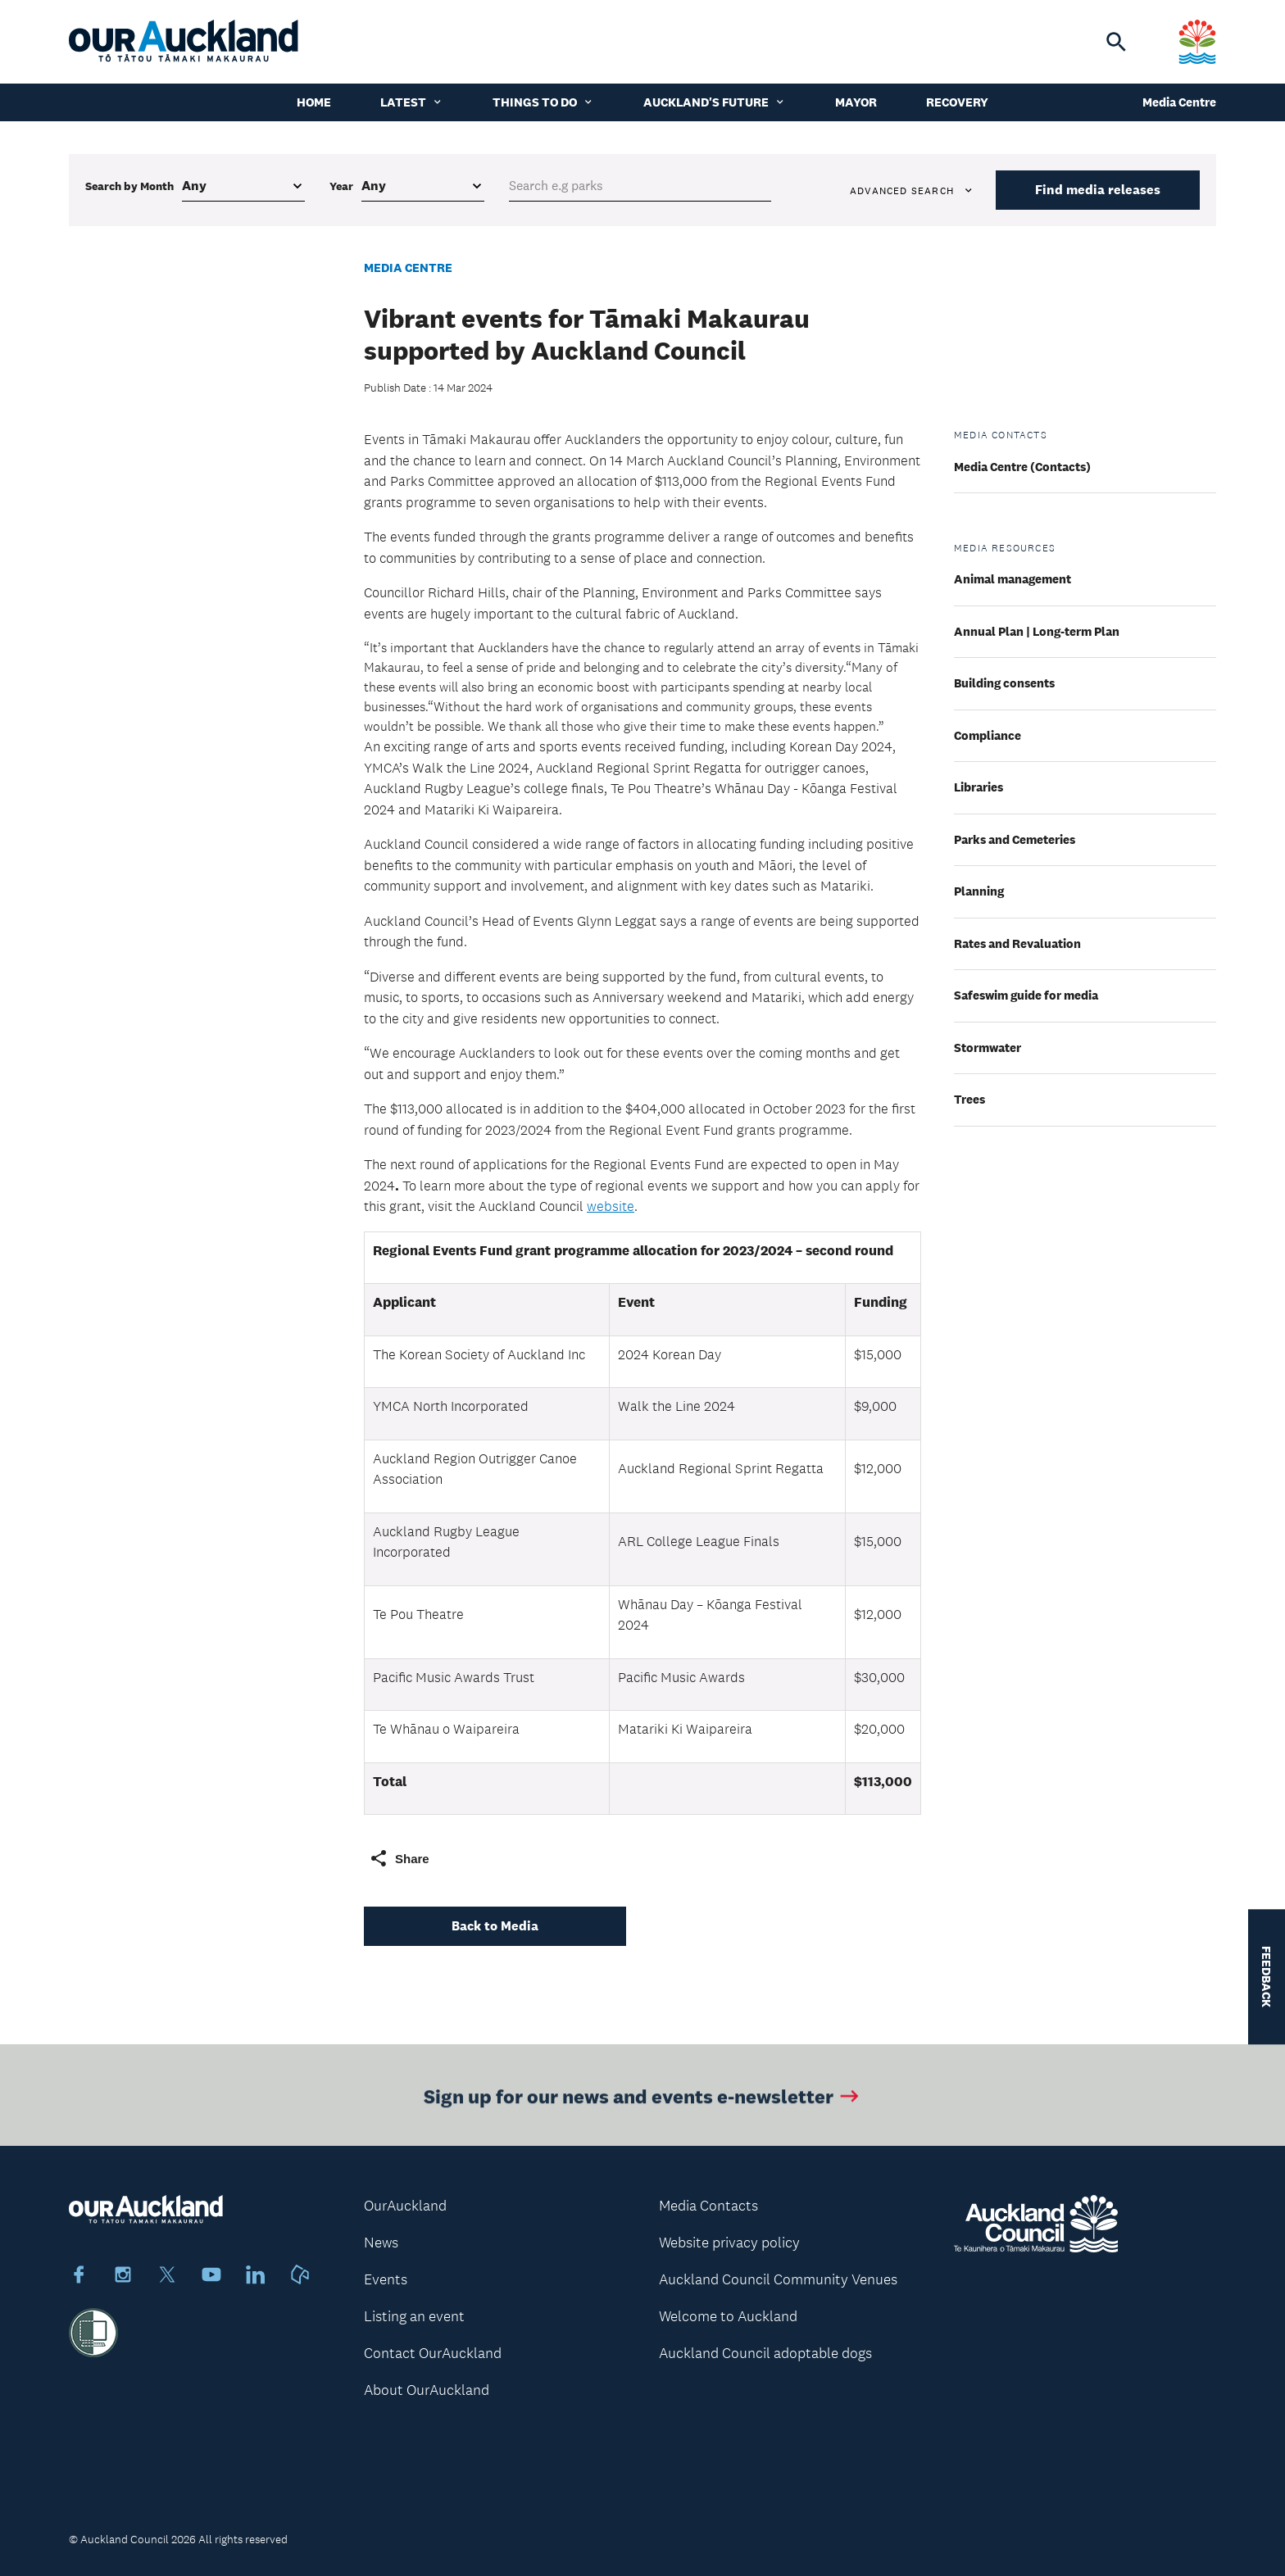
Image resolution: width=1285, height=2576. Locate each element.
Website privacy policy (729, 2243)
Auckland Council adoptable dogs (765, 2353)
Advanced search (912, 190)
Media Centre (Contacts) (1022, 466)
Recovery (957, 102)
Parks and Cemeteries (1014, 839)
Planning (979, 891)
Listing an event (414, 2316)
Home (314, 102)
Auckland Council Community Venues (778, 2279)
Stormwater (987, 1047)
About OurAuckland (426, 2390)
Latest (411, 102)
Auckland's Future (714, 102)
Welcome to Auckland (728, 2316)
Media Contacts (708, 2206)
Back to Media (495, 1925)
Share (399, 1858)
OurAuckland (405, 2206)
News (381, 2243)
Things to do (543, 102)
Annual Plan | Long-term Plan (1036, 631)
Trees (969, 1099)
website (610, 1206)
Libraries (978, 787)
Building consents (1004, 683)
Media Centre (1179, 102)
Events (385, 2279)
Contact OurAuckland (433, 2353)
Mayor (856, 102)
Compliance (987, 735)
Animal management (1012, 579)
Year (341, 186)
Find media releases (1097, 189)
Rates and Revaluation (1017, 943)
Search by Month (129, 186)
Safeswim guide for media (1026, 995)
